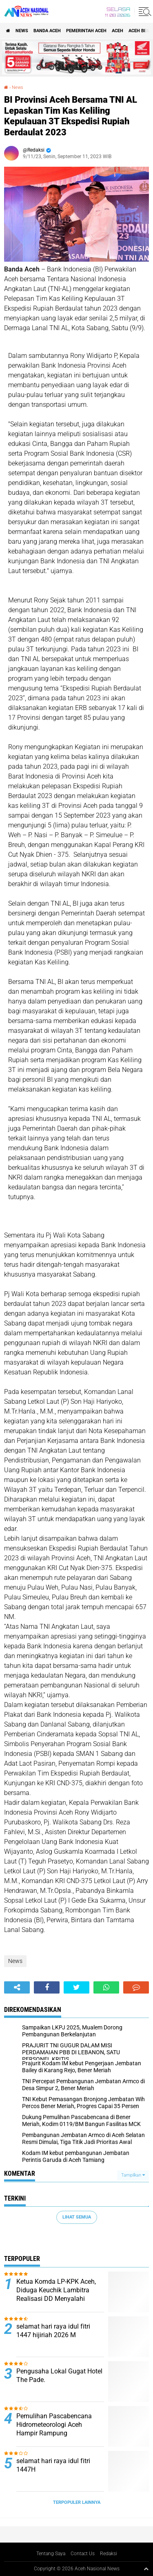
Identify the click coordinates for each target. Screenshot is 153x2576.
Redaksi (108, 2553)
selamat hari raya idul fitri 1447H (53, 2465)
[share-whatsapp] (106, 1987)
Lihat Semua (76, 2217)
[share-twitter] (76, 1987)
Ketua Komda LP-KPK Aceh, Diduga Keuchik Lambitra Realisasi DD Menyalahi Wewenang (56, 2294)
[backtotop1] (146, 2569)
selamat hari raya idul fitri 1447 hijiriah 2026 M (53, 2330)
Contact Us (83, 2553)
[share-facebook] (47, 1987)
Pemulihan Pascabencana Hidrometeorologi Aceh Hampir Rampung (54, 2424)
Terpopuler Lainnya (76, 2502)
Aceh (117, 30)
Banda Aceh (47, 30)
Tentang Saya (50, 2553)
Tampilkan (133, 2175)
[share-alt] (17, 1987)
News (22, 30)
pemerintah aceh (86, 30)
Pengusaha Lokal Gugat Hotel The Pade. (59, 2375)
